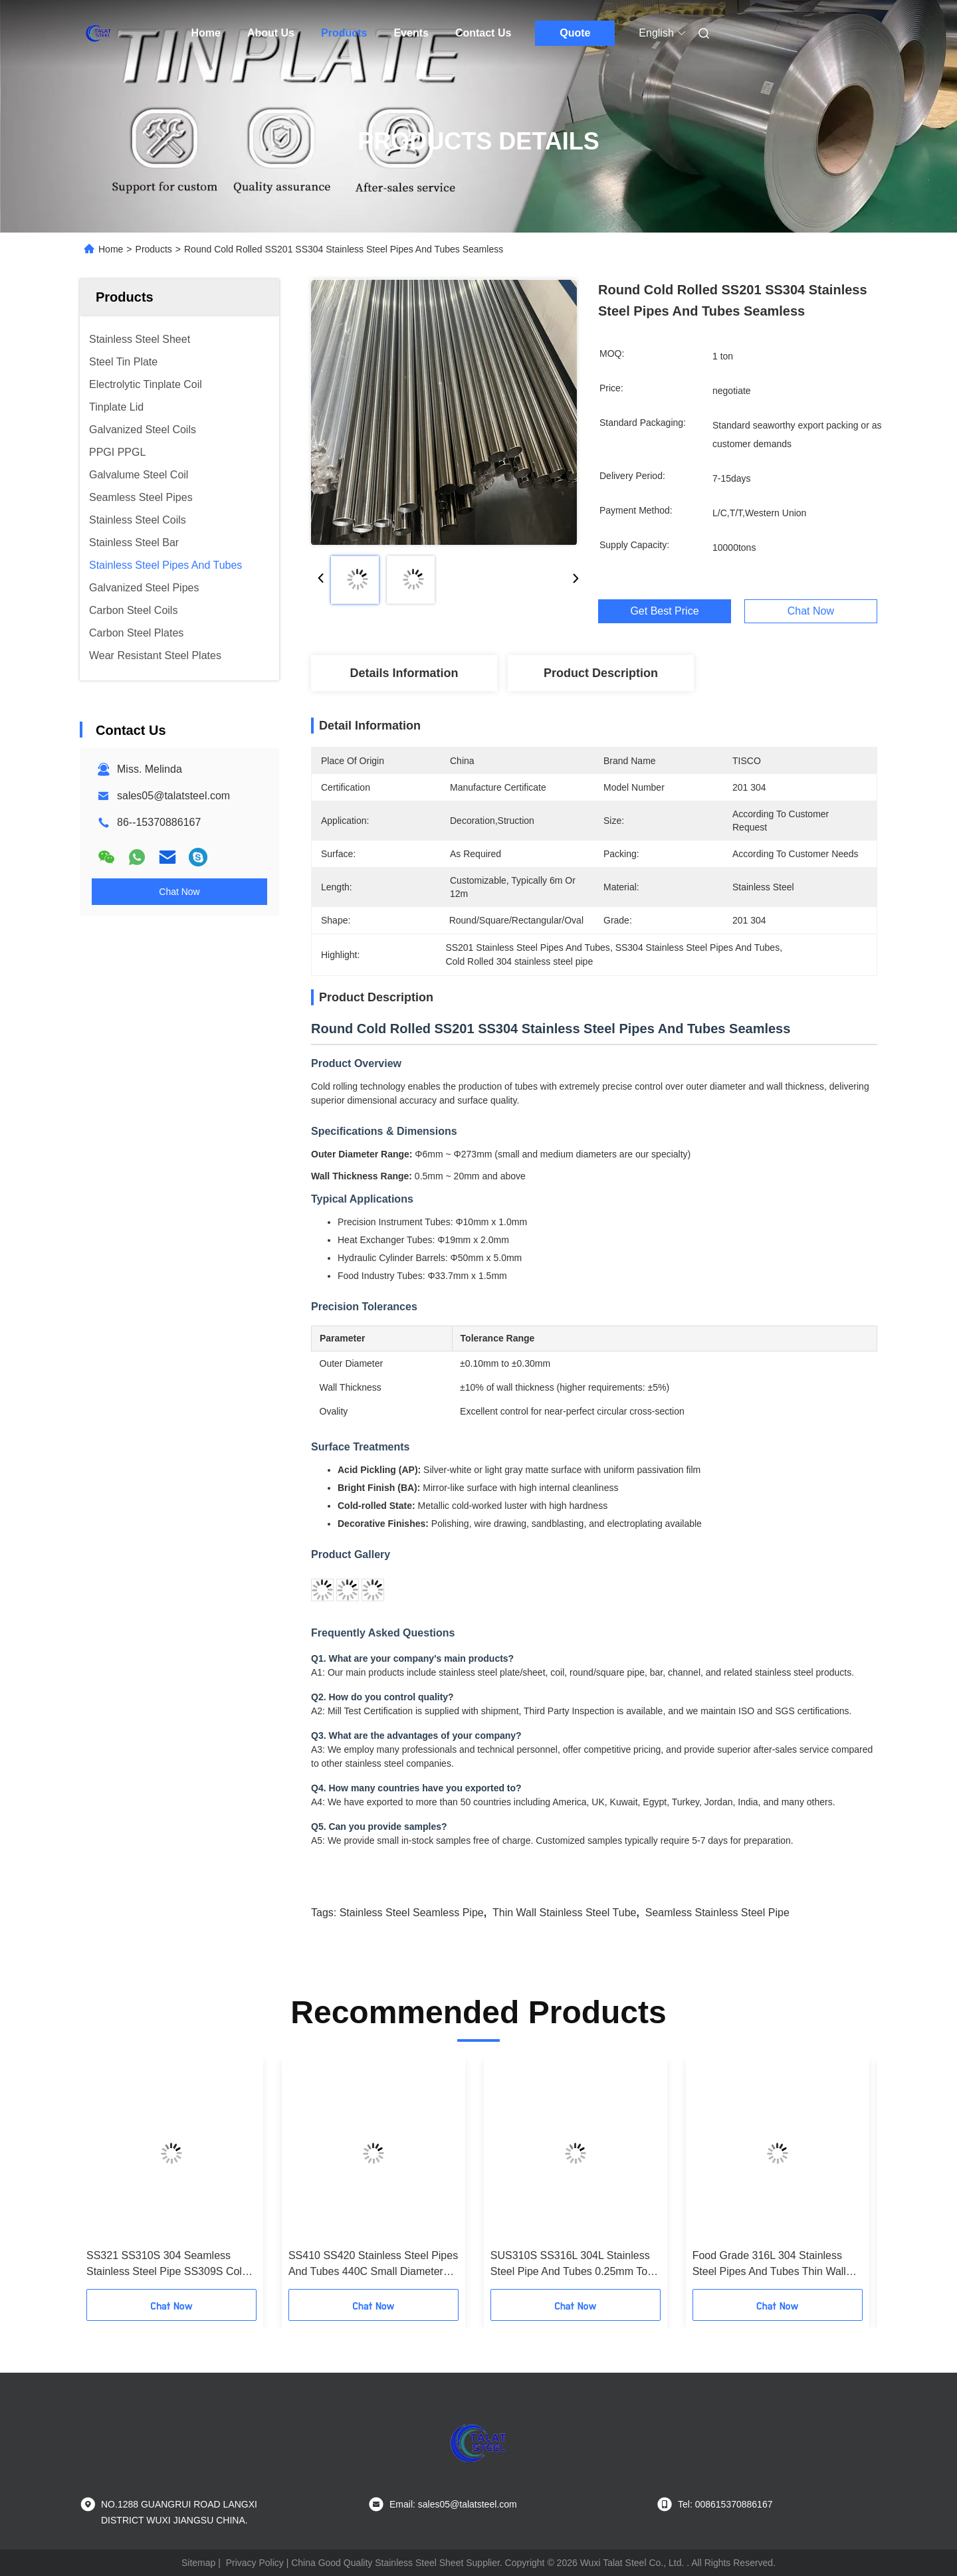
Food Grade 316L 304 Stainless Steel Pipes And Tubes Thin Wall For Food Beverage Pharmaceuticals (769, 2265)
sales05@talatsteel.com (173, 795)
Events (410, 33)
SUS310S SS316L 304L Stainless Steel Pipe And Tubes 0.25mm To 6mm (570, 2265)
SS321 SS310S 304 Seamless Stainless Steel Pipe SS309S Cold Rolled (167, 2265)
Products (344, 33)
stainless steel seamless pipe (412, 1912)
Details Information (404, 673)
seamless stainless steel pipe (717, 1912)
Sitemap (198, 2562)
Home (206, 33)
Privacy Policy (255, 2562)
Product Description (601, 673)
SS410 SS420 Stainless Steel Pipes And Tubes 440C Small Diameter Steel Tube (373, 2265)
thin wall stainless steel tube (564, 1912)
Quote (575, 33)
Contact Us (483, 33)
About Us (270, 33)
